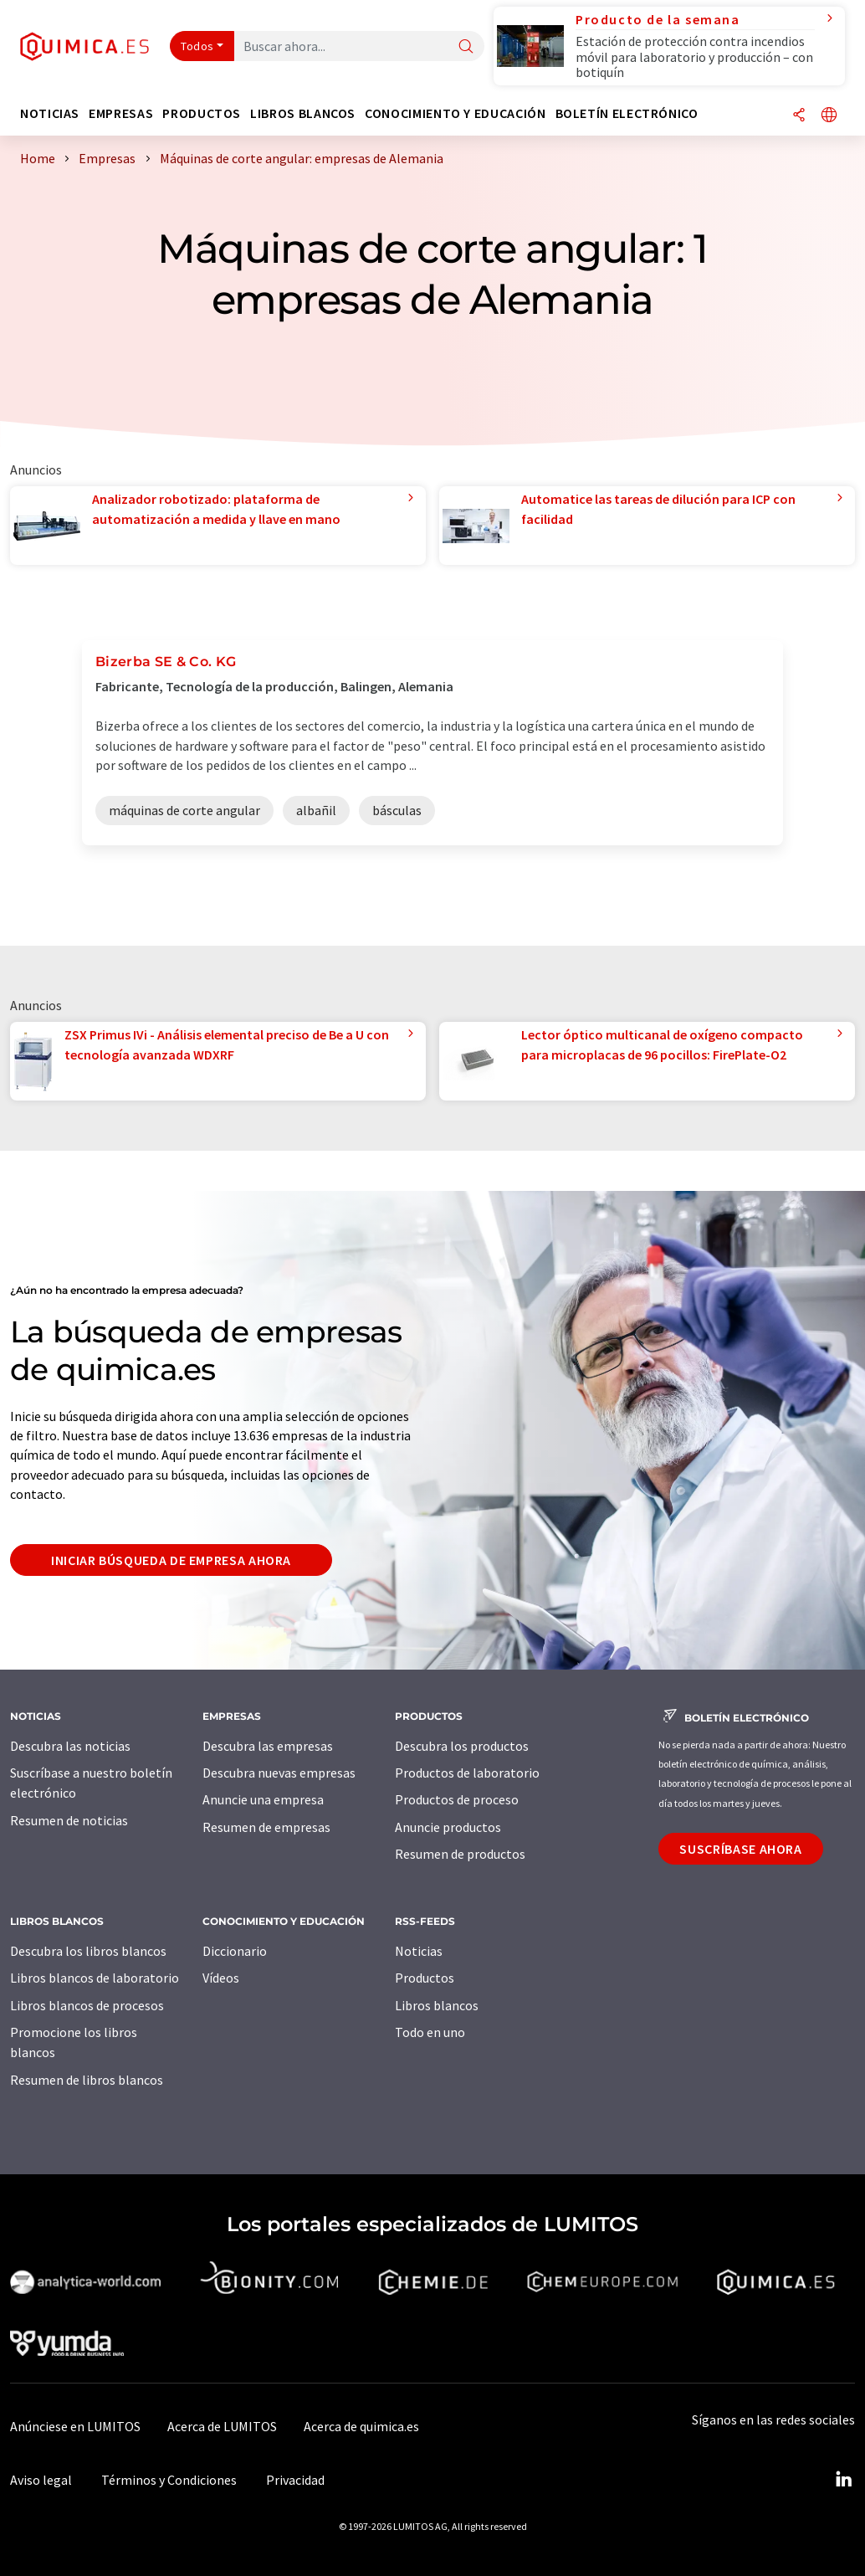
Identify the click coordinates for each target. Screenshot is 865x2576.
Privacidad (295, 2479)
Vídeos (220, 1977)
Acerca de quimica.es (361, 2426)
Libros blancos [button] (303, 113)
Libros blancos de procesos (87, 2005)
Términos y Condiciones (169, 2479)
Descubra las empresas (267, 1745)
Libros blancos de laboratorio (94, 1977)
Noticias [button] (49, 113)
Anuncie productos (448, 1827)
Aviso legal (41, 2479)
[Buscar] (466, 47)
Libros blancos (437, 2005)
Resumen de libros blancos (86, 2079)
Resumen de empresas (266, 1827)
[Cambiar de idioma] (829, 116)
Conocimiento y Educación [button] (455, 113)
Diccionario (234, 1950)
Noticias (419, 1950)
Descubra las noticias (70, 1745)
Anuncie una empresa (263, 1799)
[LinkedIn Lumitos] (843, 2479)
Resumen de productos (460, 1853)
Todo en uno (430, 2032)
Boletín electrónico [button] (627, 113)
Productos (424, 1977)
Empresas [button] (121, 113)
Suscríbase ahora (740, 1848)
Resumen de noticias (69, 1820)
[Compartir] (799, 116)
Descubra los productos (462, 1745)
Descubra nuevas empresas (279, 1772)
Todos (197, 46)
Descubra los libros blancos (88, 1950)
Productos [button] (201, 113)
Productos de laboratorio (467, 1772)
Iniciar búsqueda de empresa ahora (171, 1560)
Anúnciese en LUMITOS (75, 2426)
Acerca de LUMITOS (222, 2426)
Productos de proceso (457, 1799)
